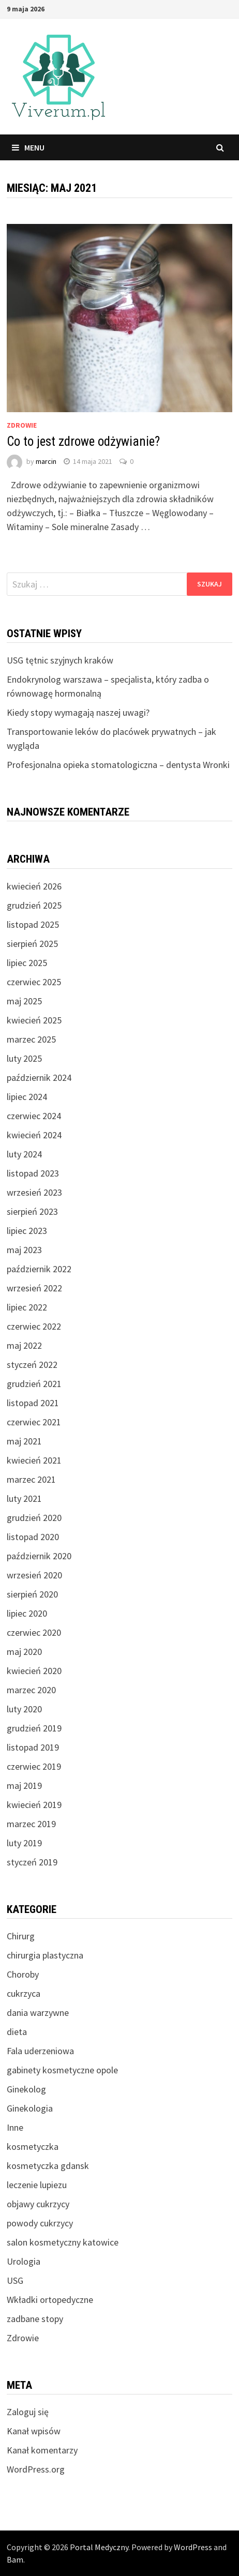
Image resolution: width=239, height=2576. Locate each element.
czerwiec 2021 (34, 1422)
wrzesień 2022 (34, 1288)
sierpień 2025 (32, 944)
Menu (28, 147)
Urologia (23, 2261)
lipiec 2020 (27, 1613)
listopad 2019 (33, 1747)
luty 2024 (24, 1154)
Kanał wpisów (34, 2431)
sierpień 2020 (32, 1594)
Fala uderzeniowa (40, 2051)
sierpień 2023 (32, 1211)
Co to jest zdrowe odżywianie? (83, 441)
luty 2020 (24, 1709)
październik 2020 (39, 1556)
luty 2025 (24, 1058)
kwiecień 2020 (34, 1671)
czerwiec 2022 (34, 1326)
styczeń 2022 (32, 1364)
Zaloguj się (28, 2412)
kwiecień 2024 (34, 1135)
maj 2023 (24, 1250)
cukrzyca (23, 1993)
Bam (15, 2559)
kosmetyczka (32, 2146)
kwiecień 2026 (34, 886)
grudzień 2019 (34, 1728)
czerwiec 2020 (34, 1632)
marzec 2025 (31, 1039)
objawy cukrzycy (38, 2204)
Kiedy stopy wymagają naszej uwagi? (78, 712)
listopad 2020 (33, 1537)
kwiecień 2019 (34, 1805)
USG (15, 2280)
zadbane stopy (35, 2319)
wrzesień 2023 (34, 1192)
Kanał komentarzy (42, 2450)
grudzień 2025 (34, 905)
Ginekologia (30, 2108)
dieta (17, 2032)
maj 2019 (24, 1785)
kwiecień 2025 (34, 1020)
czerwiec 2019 (34, 1766)
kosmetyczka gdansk (48, 2166)
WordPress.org (36, 2469)
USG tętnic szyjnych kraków (60, 660)
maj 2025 (24, 1001)
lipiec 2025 (27, 963)
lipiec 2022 (27, 1307)
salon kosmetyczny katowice (62, 2242)
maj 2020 (24, 1652)
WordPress (193, 2547)
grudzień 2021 (34, 1384)
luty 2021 (24, 1498)
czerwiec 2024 (34, 1116)
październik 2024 (39, 1077)
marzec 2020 (31, 1690)
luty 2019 (24, 1843)
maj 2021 (24, 1441)
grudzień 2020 (34, 1518)
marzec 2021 (31, 1479)
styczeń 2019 (32, 1862)
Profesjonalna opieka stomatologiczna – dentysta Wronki (118, 765)
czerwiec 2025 (34, 982)
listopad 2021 (33, 1403)
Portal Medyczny (99, 2547)
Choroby (23, 1974)
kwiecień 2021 (34, 1460)
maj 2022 (24, 1345)
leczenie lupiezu (37, 2185)
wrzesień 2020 (34, 1575)
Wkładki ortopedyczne (50, 2300)
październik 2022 (39, 1269)
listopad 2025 (33, 924)
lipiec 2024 (27, 1097)
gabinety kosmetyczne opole (62, 2070)
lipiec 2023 (27, 1231)
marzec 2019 (31, 1824)
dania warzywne (38, 2012)
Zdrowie (22, 425)
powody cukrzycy (40, 2223)
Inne (15, 2127)
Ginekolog (26, 2089)
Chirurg (21, 1936)
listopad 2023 (33, 1173)
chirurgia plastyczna (45, 1955)
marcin (46, 461)
